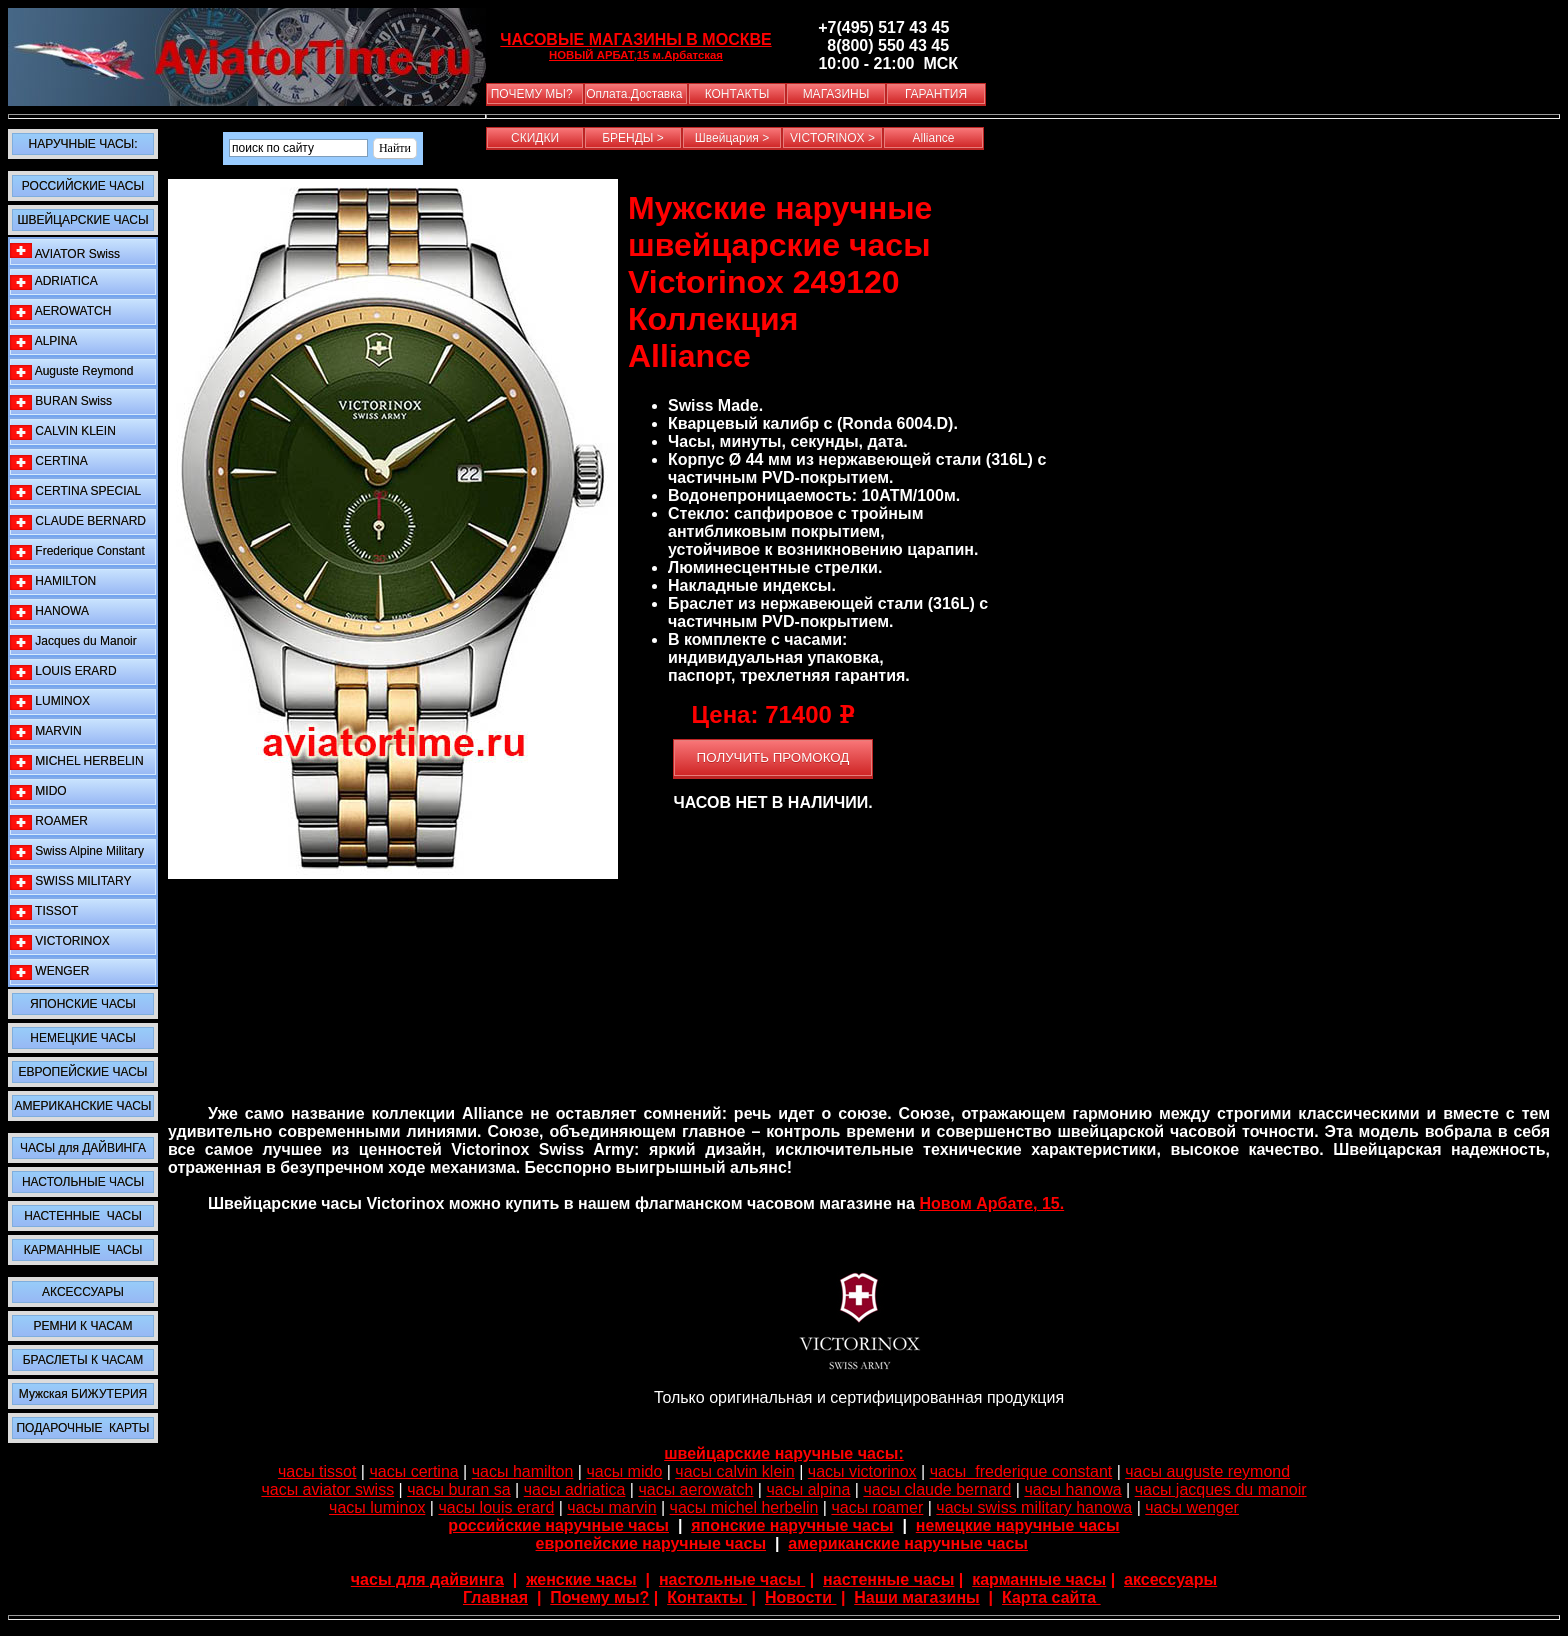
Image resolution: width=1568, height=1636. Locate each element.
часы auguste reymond (1207, 1471)
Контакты (707, 1597)
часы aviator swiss (327, 1489)
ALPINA (43, 341)
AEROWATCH (60, 311)
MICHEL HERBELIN (77, 761)
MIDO (38, 791)
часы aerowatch (695, 1489)
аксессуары (1170, 1579)
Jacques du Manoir (73, 641)
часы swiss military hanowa (1034, 1507)
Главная (495, 1597)
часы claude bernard (937, 1489)
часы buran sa (458, 1489)
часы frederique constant (1021, 1471)
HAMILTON (53, 581)
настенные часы (888, 1579)
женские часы (581, 1579)
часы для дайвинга (427, 1579)
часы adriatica (575, 1489)
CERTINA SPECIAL (75, 491)
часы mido (624, 1471)
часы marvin (611, 1507)
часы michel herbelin (744, 1507)
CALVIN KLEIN (63, 431)
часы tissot (317, 1471)
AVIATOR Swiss (65, 252)
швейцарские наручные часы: (784, 1453)
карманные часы (1039, 1579)
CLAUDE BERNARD (78, 521)
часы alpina (808, 1489)
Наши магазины (916, 1597)
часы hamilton (523, 1471)
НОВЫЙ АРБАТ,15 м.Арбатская (636, 55)
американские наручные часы (908, 1543)
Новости (801, 1597)
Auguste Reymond (71, 371)
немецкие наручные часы (1018, 1525)
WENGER (49, 971)
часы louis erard (496, 1507)
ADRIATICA (54, 281)
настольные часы (732, 1579)
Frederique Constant (77, 551)
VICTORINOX (60, 941)
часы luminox (377, 1507)
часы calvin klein (734, 1471)
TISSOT (44, 911)
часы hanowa (1072, 1489)
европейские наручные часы (651, 1543)
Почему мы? (599, 1597)
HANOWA (49, 611)
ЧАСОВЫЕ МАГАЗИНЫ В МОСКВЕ (635, 39)
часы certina (413, 1471)
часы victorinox (862, 1471)
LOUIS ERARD (63, 671)
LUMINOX (50, 701)
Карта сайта (1051, 1597)
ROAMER (49, 821)
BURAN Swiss (61, 401)
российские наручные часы (558, 1525)
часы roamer (877, 1507)
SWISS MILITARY (71, 881)
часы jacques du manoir (1221, 1489)
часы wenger (1192, 1507)
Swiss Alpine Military (77, 851)
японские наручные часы (792, 1525)
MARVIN (46, 731)
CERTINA (49, 461)
